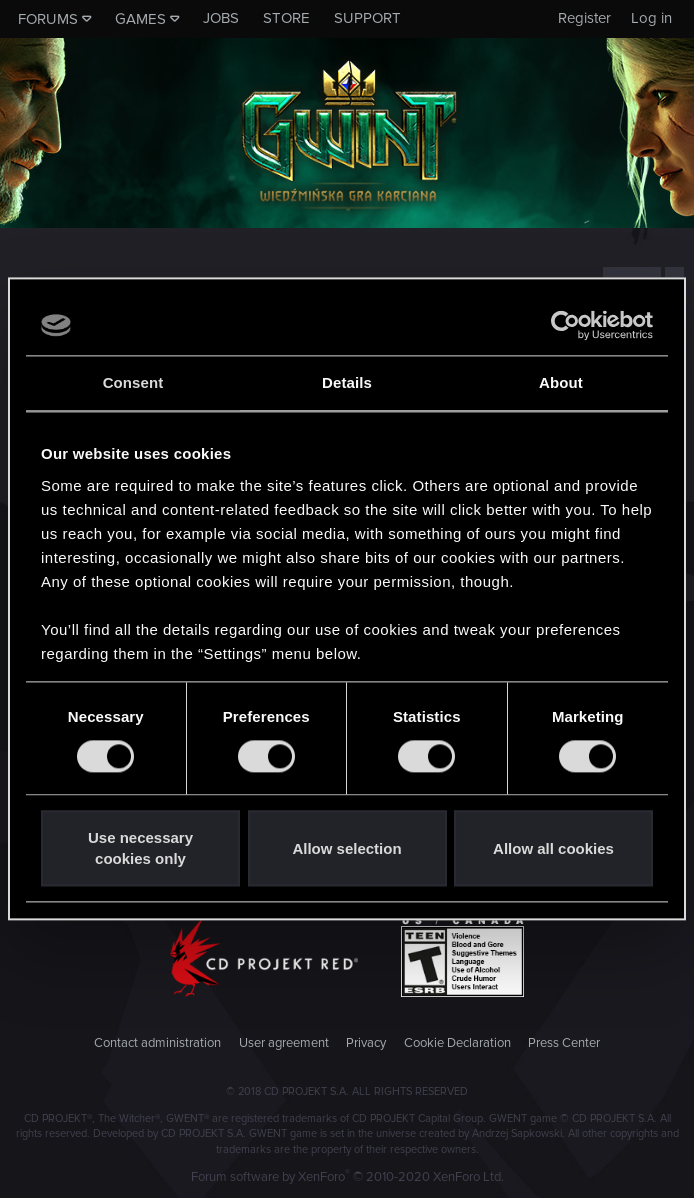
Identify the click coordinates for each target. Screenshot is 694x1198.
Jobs (221, 18)
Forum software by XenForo (347, 1177)
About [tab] (561, 382)
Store (286, 18)
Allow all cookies (553, 848)
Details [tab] (347, 382)
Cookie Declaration (457, 1043)
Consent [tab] (133, 382)
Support (367, 18)
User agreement (284, 1043)
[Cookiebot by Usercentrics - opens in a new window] (565, 325)
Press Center (564, 1043)
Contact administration (157, 1043)
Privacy (366, 1043)
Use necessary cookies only (140, 849)
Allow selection (346, 848)
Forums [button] (48, 19)
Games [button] (140, 19)
